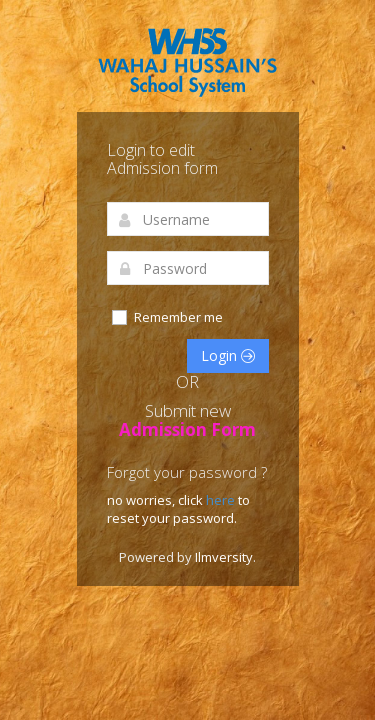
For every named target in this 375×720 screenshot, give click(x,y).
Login (228, 355)
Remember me (166, 317)
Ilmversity (224, 557)
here (222, 500)
